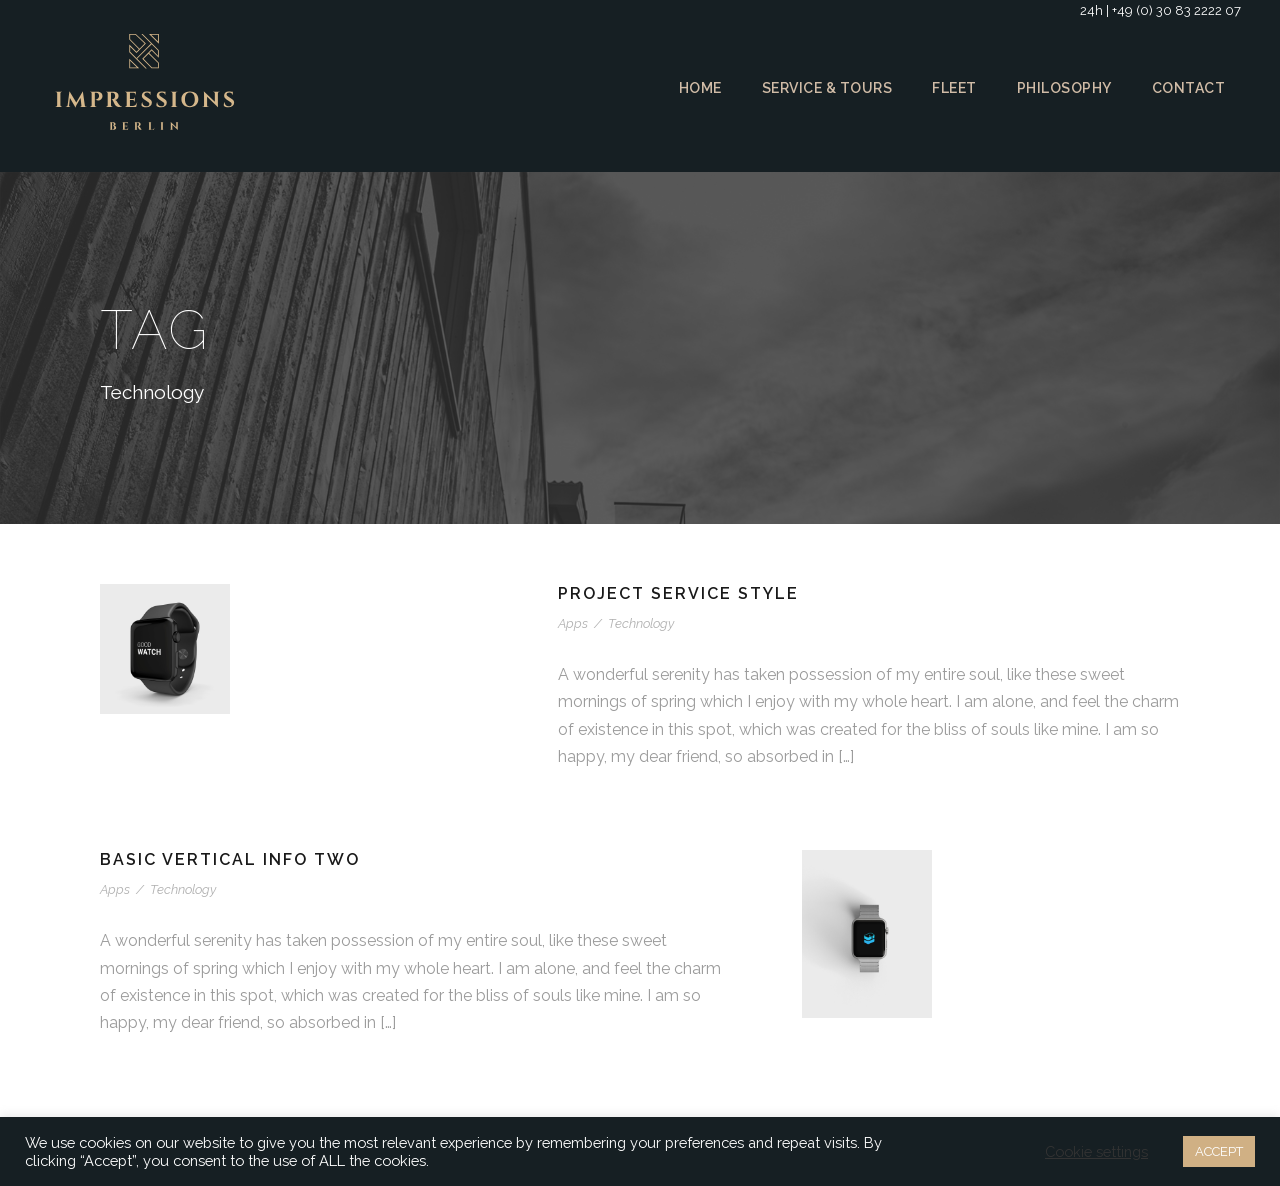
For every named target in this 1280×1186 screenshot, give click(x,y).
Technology (638, 623)
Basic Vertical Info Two (232, 859)
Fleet (953, 88)
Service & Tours (822, 88)
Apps (573, 623)
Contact (1189, 88)
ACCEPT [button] (1216, 1151)
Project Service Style (682, 593)
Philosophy (1065, 88)
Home (693, 88)
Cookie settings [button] (1093, 1152)
